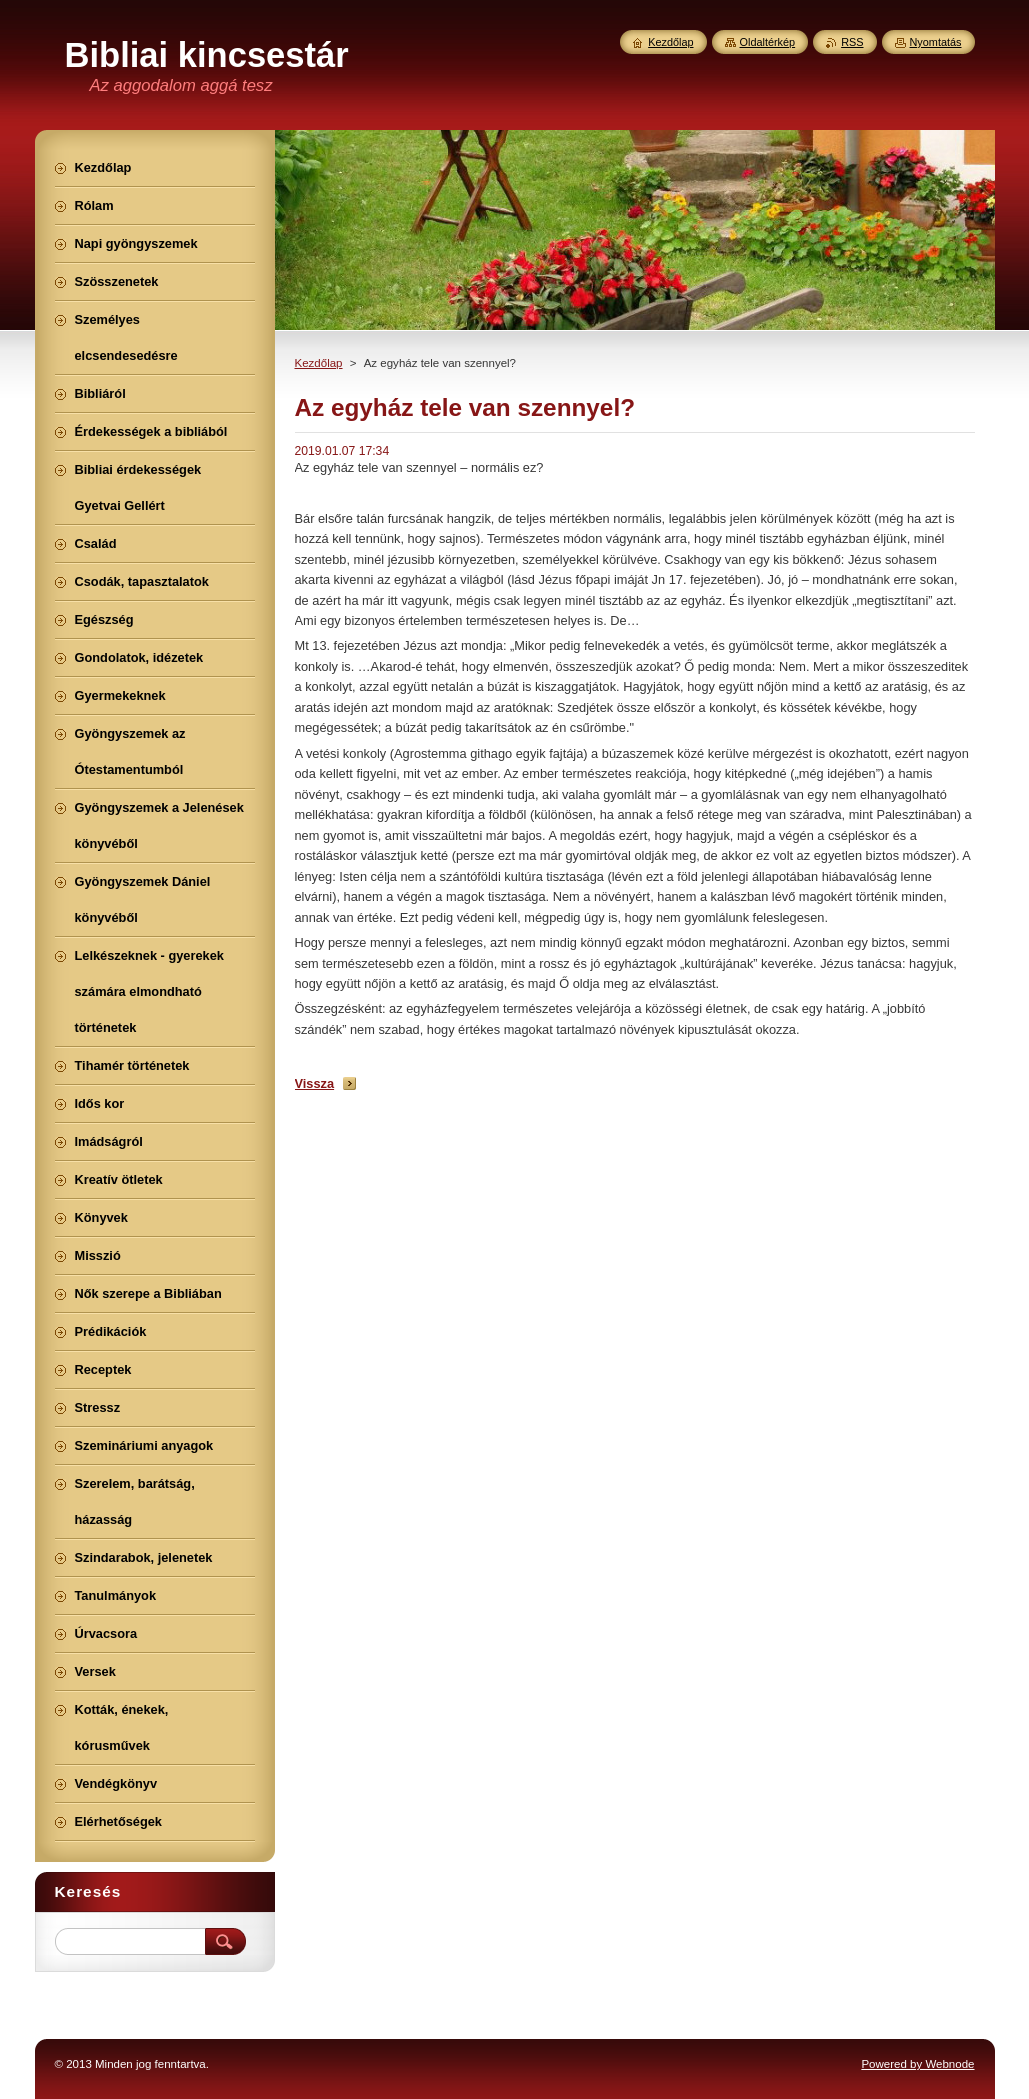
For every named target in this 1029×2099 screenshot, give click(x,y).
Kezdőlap (319, 363)
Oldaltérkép (768, 42)
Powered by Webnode (917, 2064)
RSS (852, 42)
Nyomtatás (936, 42)
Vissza (315, 1083)
